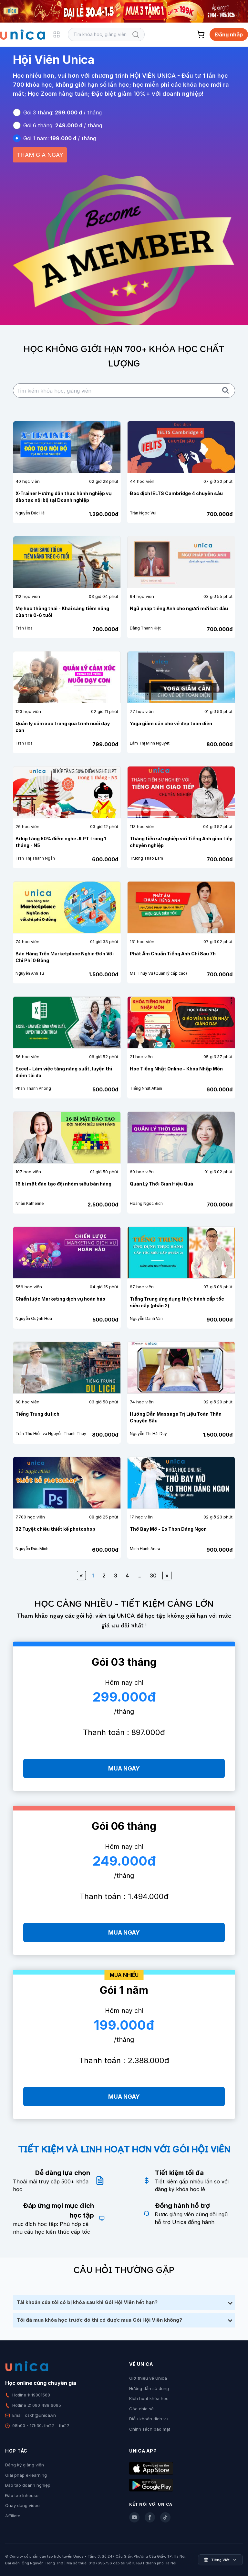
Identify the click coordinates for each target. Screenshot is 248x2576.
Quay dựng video (22, 2505)
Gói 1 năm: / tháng (59, 138)
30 (153, 1575)
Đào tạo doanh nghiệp (27, 2485)
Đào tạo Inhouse (21, 2495)
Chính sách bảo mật (149, 2429)
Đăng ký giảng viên (24, 2464)
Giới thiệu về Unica (148, 2378)
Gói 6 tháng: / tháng (62, 125)
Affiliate (12, 2515)
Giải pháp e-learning (26, 2475)
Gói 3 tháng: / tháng (62, 112)
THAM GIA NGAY (39, 154)
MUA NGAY (124, 1768)
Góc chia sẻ (141, 2408)
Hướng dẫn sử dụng (149, 2388)
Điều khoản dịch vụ (148, 2418)
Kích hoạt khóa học (149, 2398)
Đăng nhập (229, 34)
